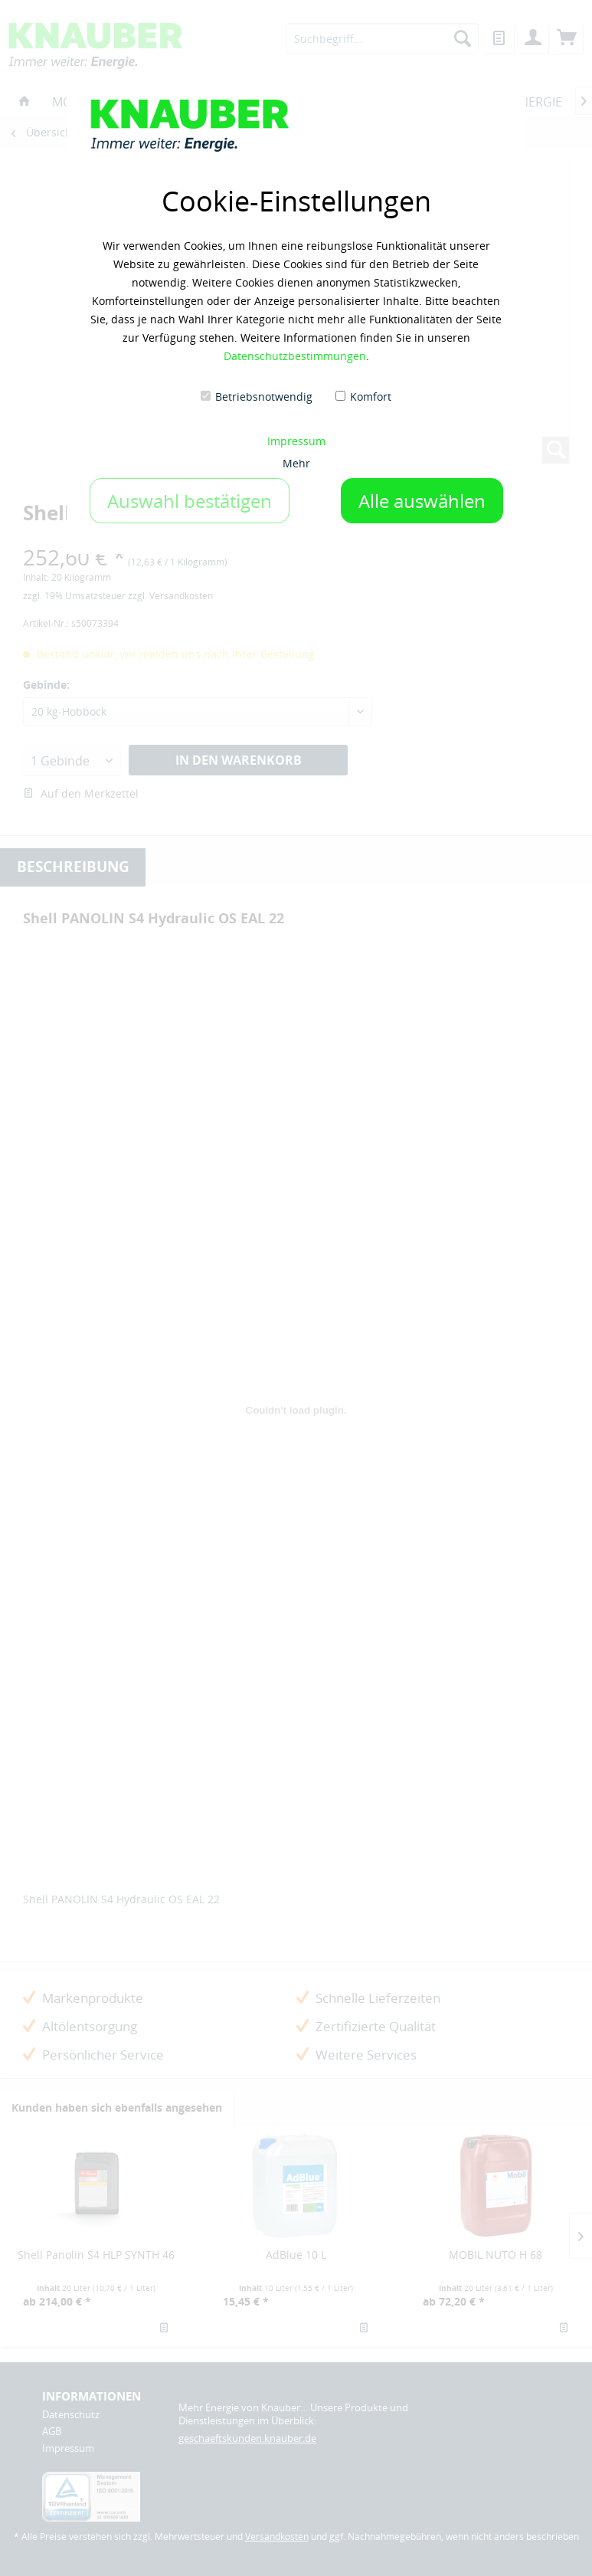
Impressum (296, 441)
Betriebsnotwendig (263, 396)
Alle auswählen (422, 500)
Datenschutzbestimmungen (295, 356)
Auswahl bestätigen (189, 500)
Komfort (370, 396)
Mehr (296, 463)
